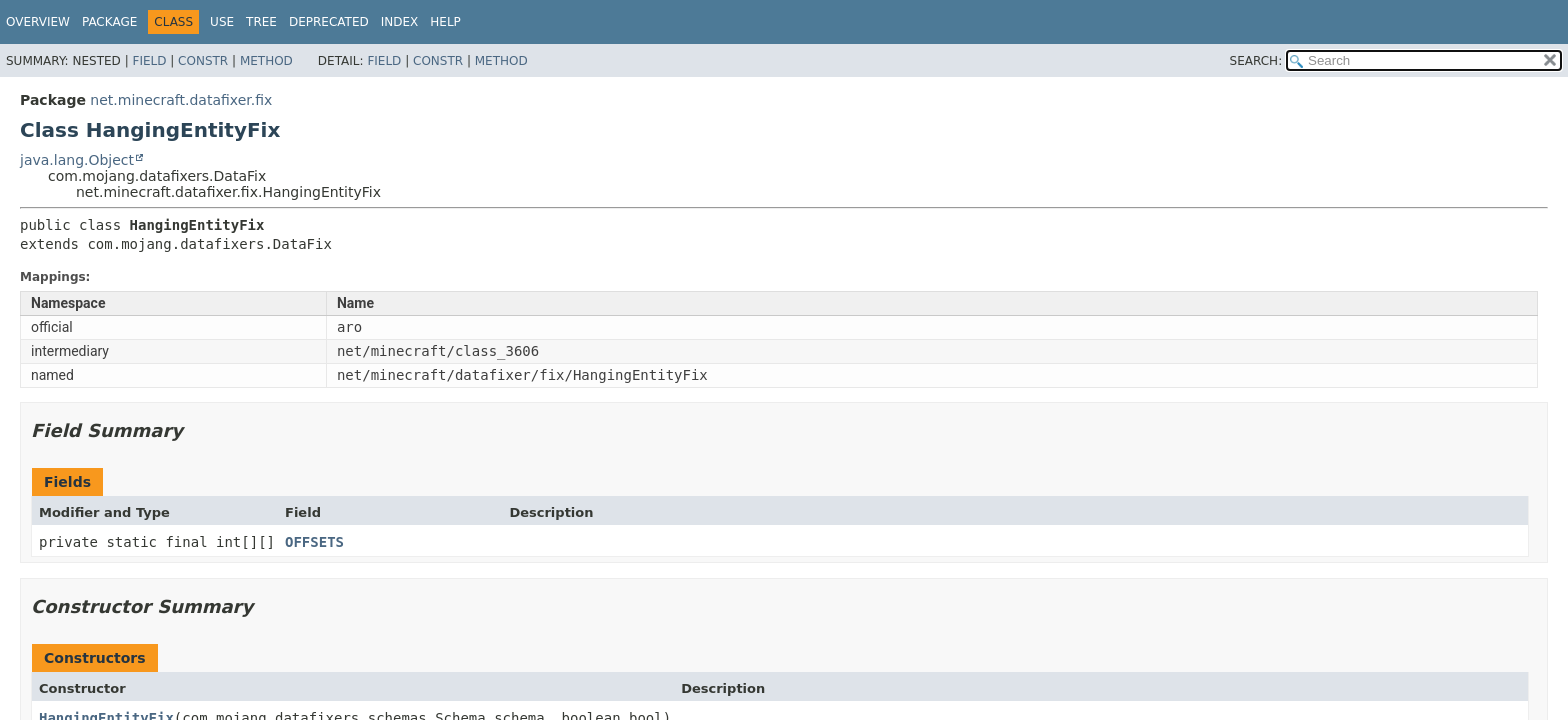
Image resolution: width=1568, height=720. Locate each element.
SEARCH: (1256, 61)
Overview (38, 22)
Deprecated (329, 22)
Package (109, 22)
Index (400, 22)
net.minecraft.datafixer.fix (181, 100)
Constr (203, 61)
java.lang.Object (77, 160)
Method (266, 61)
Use (222, 22)
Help (445, 22)
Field (149, 61)
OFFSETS (314, 542)
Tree (261, 22)
